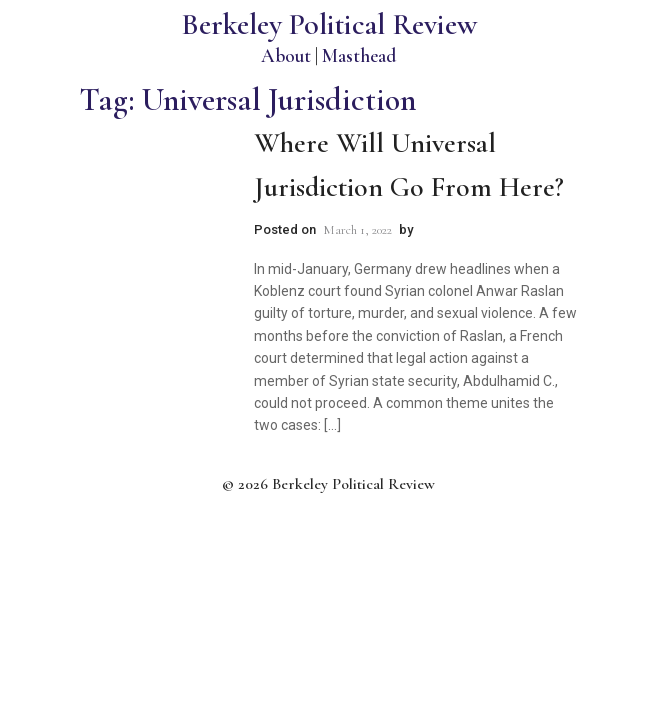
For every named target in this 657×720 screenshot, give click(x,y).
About (286, 55)
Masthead (359, 55)
